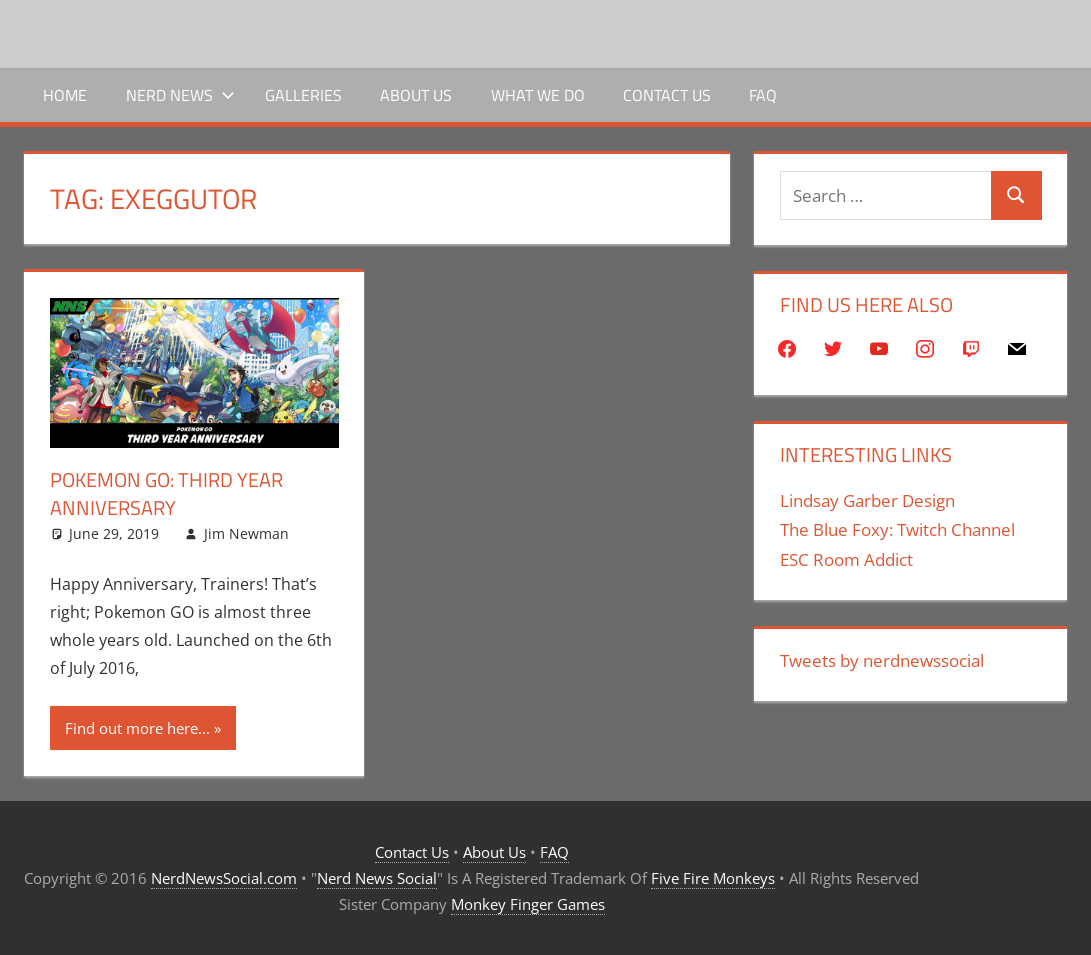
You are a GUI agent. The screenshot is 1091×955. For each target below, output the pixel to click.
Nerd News (180, 95)
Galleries (303, 95)
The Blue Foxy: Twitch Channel (897, 529)
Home (65, 95)
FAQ (763, 95)
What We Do (538, 95)
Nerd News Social (377, 878)
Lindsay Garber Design (867, 500)
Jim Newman (246, 533)
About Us (416, 95)
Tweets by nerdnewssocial (882, 660)
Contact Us (667, 95)
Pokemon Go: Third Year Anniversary (166, 493)
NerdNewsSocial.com (224, 878)
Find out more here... (137, 728)
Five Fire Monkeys (713, 878)
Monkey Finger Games (528, 904)
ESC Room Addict (846, 559)
